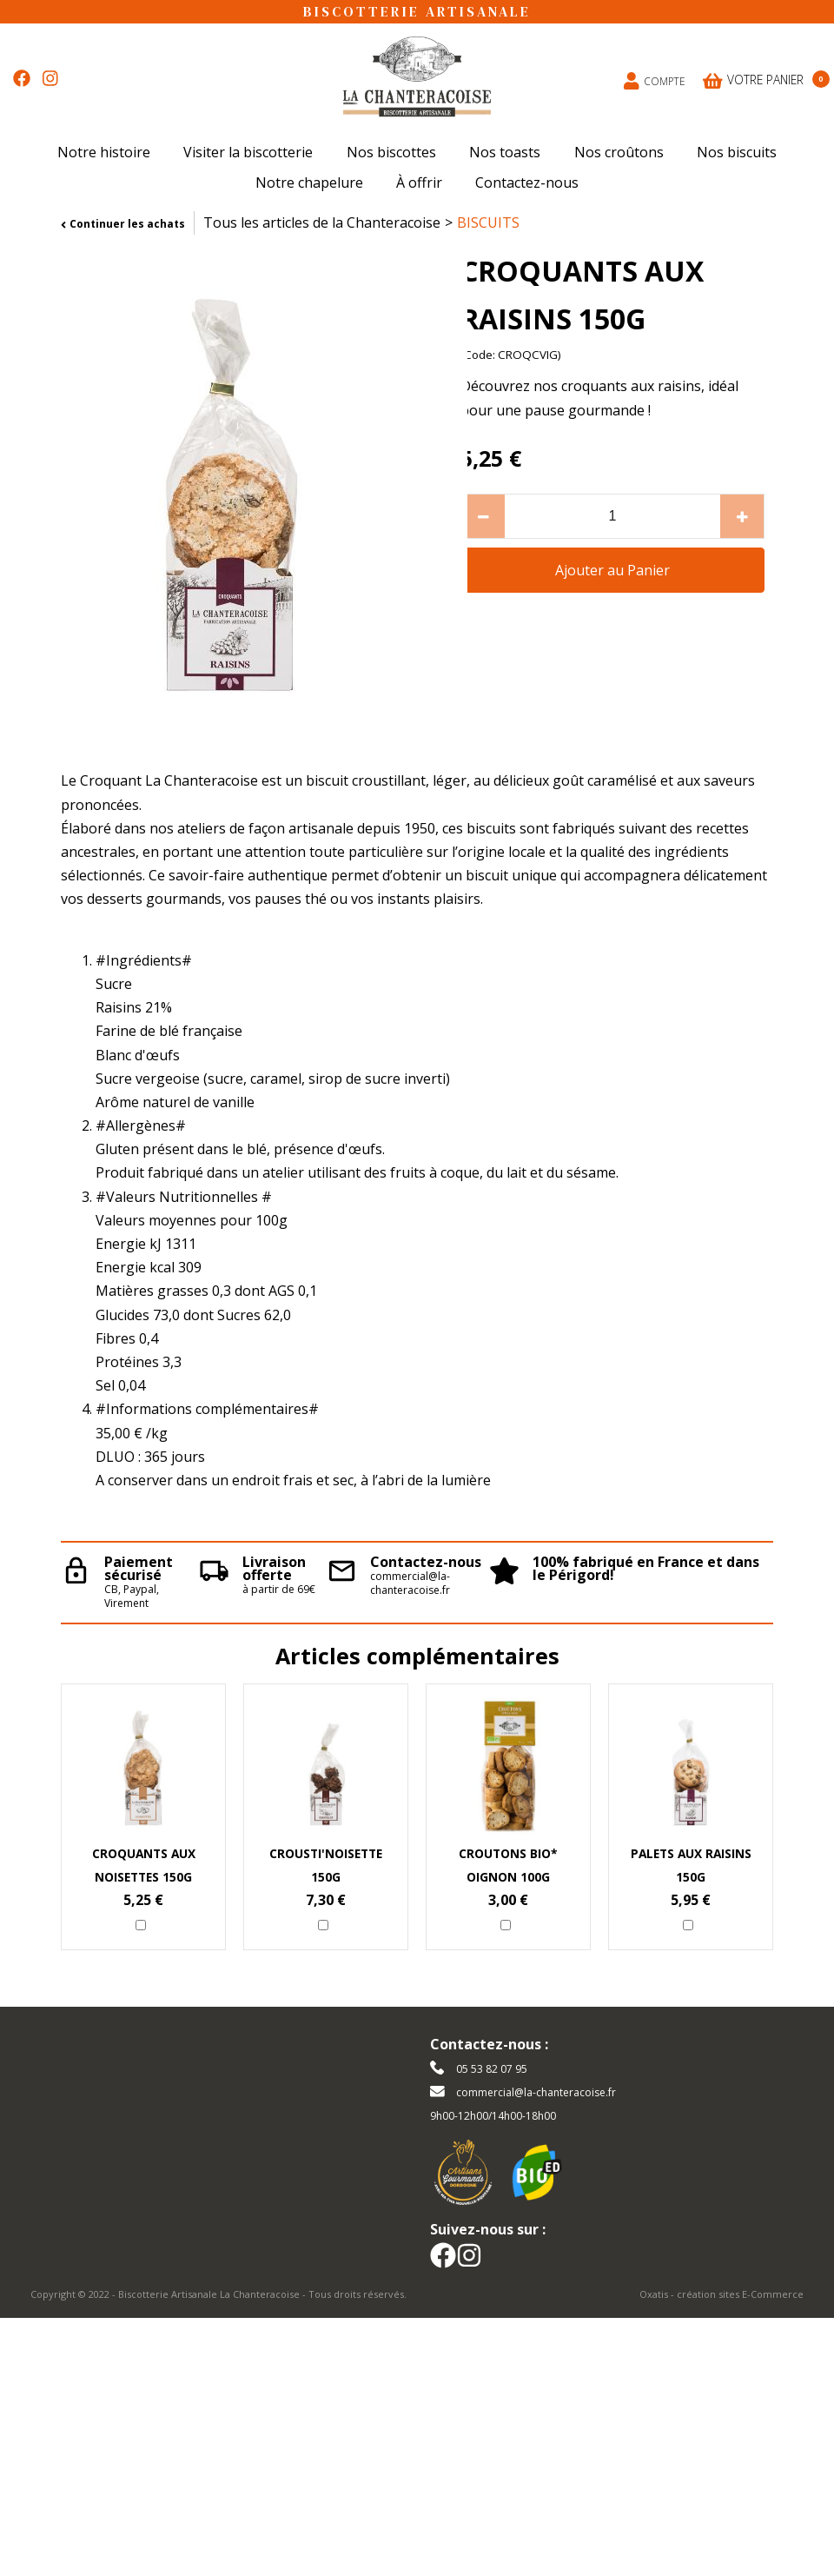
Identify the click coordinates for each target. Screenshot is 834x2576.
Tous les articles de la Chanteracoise (321, 222)
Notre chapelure (309, 182)
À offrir (419, 182)
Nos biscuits (737, 152)
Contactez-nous (527, 182)
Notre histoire (103, 152)
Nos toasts (504, 152)
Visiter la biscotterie (248, 152)
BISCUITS (488, 222)
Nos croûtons (619, 152)
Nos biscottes (391, 152)
